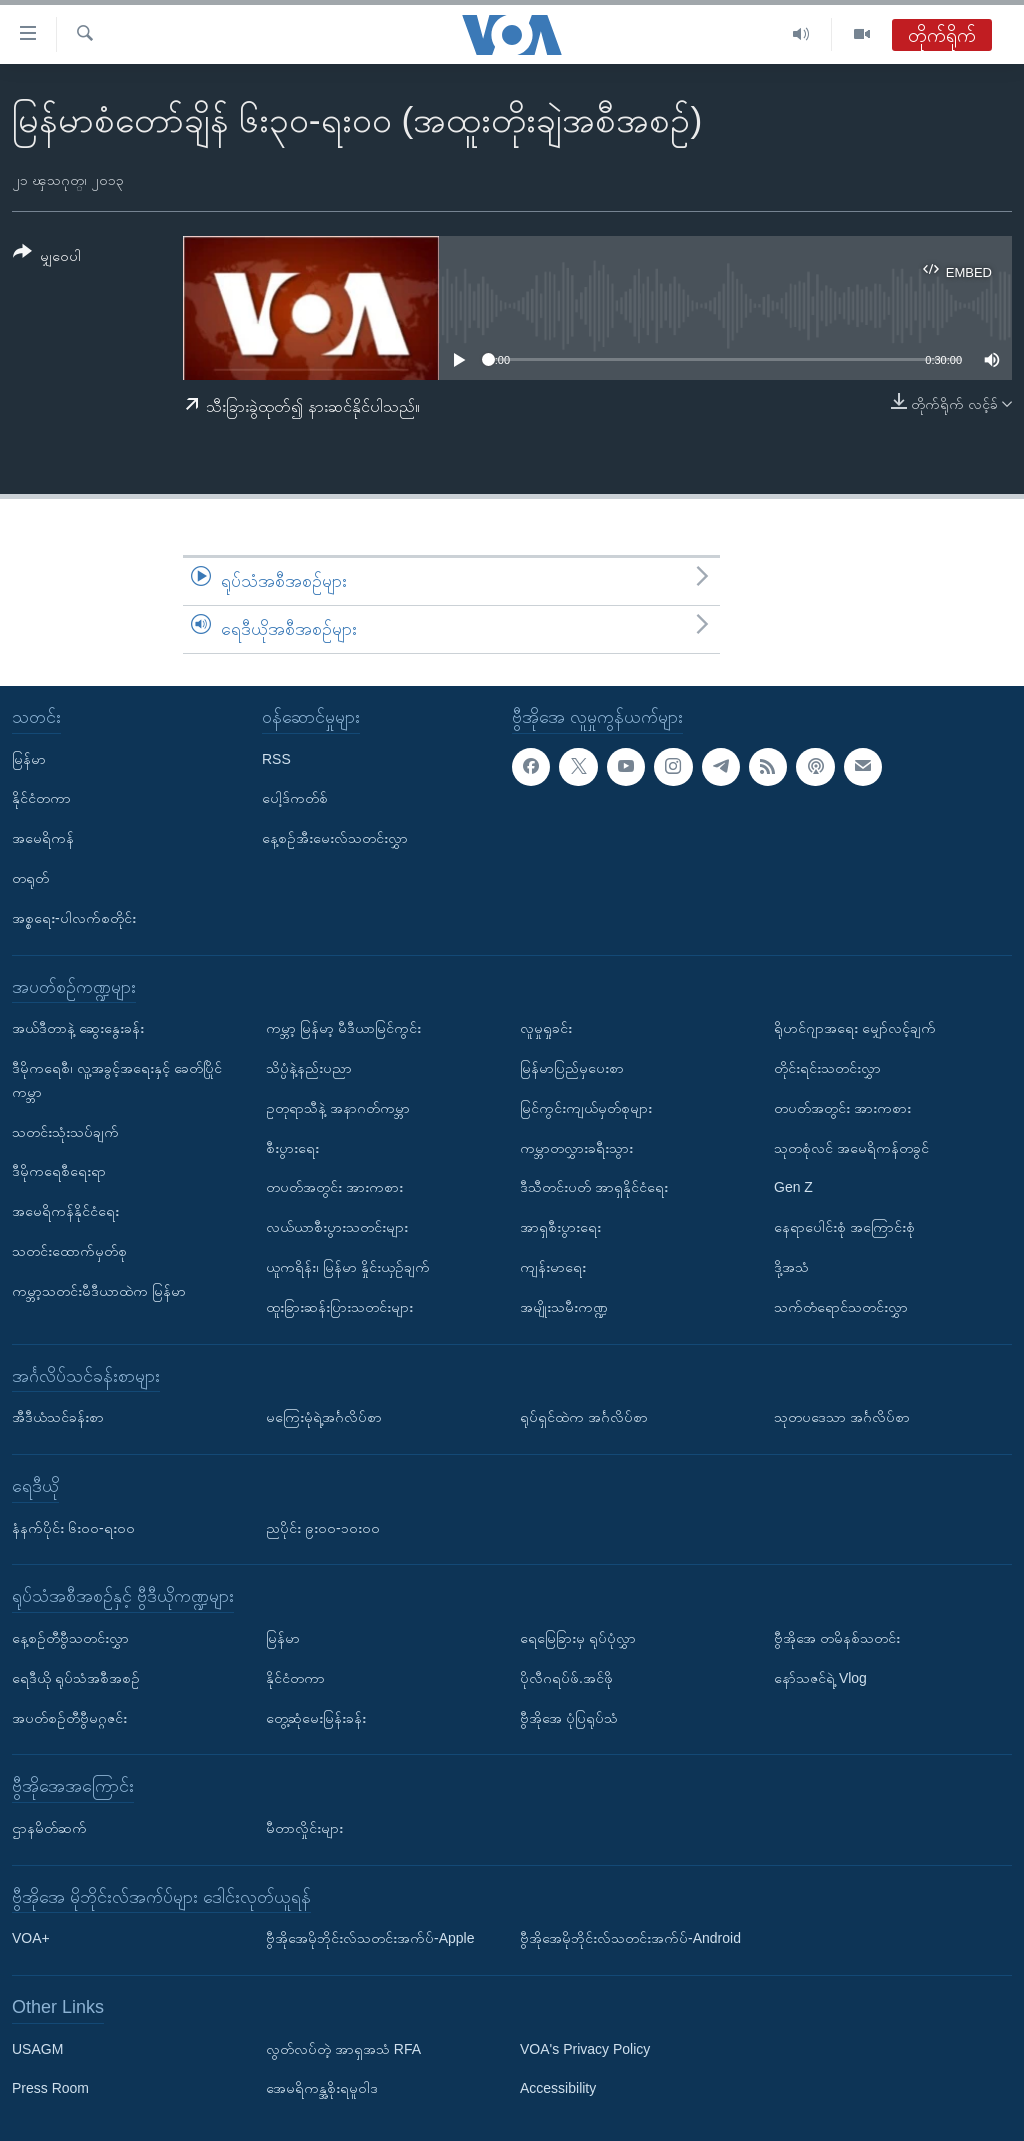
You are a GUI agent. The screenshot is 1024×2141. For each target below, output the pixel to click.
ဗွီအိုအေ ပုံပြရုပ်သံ (569, 1717)
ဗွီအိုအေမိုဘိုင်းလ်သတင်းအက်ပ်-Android (630, 1938)
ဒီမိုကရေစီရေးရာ (59, 1171)
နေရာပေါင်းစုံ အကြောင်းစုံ (844, 1227)
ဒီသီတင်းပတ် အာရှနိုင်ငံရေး (594, 1187)
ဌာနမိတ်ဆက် (49, 1828)
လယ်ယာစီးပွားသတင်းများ (337, 1227)
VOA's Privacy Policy (585, 2048)
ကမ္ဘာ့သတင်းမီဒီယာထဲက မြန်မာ (99, 1290)
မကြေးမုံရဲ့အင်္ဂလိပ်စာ (324, 1417)
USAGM (37, 2048)
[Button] (47, 257)
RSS (276, 758)
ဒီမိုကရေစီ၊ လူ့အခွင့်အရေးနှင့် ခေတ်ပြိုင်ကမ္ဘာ (117, 1080)
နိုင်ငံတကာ (41, 798)
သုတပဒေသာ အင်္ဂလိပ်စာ (842, 1417)
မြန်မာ (29, 758)
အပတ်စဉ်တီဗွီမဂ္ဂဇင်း (69, 1717)
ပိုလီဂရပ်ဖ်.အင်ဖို (566, 1677)
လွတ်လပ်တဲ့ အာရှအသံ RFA (343, 2048)
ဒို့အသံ (791, 1267)
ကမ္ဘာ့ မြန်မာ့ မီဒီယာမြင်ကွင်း (343, 1028)
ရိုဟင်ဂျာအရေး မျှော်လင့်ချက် (855, 1028)
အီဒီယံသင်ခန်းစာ (58, 1417)
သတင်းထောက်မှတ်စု (69, 1251)
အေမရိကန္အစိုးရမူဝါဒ (322, 2088)
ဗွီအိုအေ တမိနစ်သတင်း (837, 1638)
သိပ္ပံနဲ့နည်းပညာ (309, 1068)
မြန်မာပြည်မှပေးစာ (572, 1068)
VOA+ (31, 1938)
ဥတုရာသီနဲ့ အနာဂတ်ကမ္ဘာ (338, 1107)
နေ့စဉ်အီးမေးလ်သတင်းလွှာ (335, 838)
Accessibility (558, 2088)
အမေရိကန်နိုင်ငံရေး (65, 1211)
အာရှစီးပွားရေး (560, 1227)
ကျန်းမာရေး (553, 1267)
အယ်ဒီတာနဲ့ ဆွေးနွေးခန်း (78, 1028)
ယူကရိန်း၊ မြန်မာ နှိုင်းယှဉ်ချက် (348, 1267)
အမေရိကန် (43, 838)
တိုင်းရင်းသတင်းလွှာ (827, 1068)
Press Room (50, 2088)
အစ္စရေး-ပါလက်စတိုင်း (74, 917)
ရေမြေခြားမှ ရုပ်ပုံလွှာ (578, 1638)
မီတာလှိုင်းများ (304, 1828)
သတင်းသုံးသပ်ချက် (65, 1131)
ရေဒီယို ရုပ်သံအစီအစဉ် (76, 1677)
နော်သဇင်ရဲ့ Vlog (820, 1677)
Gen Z (793, 1187)
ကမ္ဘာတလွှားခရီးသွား (576, 1147)
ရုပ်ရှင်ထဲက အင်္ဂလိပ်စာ (584, 1417)
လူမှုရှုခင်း (546, 1028)
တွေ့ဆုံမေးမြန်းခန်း (316, 1717)
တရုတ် (30, 878)
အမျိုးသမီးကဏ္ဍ (564, 1306)
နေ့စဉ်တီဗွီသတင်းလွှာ (70, 1638)
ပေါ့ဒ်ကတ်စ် (295, 798)
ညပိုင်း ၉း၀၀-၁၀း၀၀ (323, 1527)
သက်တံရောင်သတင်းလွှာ (841, 1306)
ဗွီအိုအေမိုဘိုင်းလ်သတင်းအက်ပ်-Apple (370, 1938)
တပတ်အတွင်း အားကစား (334, 1187)
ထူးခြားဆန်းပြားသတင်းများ (339, 1306)
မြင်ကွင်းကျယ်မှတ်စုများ (586, 1107)
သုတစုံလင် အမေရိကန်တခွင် (851, 1147)
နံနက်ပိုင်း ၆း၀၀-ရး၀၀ (73, 1527)
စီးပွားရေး (292, 1147)
